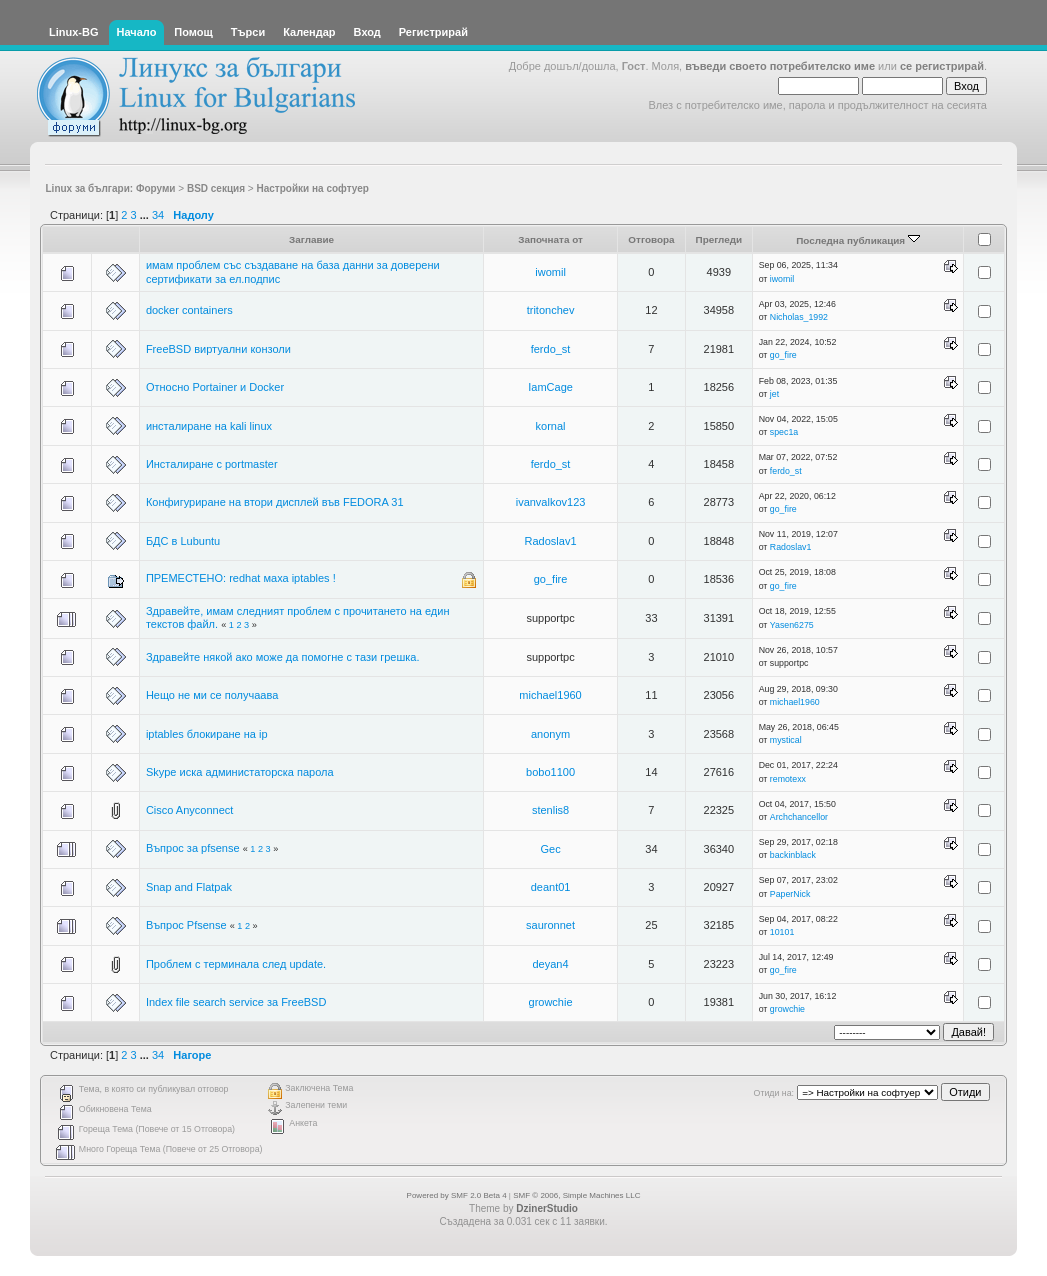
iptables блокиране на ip (207, 734)
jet (774, 394)
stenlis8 (550, 810)
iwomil (550, 272)
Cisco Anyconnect (189, 810)
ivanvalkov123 (551, 502)
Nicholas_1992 (799, 317)
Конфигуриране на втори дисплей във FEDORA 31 (275, 502)
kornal (551, 426)
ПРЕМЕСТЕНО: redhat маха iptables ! (241, 578)
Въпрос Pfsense (186, 925)
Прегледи (719, 239)
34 (158, 215)
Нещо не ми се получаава (212, 695)
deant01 (551, 887)
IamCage (550, 387)
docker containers (189, 310)
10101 (782, 932)
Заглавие (311, 239)
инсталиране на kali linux (209, 426)
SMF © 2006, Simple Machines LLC (576, 1195)
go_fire (783, 355)
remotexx (788, 779)
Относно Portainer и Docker (215, 387)
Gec (550, 849)
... (146, 215)
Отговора (651, 239)
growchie (551, 1002)
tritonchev (551, 310)
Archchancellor (799, 817)
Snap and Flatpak (189, 887)
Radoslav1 (551, 541)
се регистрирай (942, 66)
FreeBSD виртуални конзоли (218, 349)
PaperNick (790, 894)
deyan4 (551, 964)
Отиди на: (774, 1093)
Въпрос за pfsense (193, 848)
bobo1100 (550, 772)
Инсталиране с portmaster (212, 464)
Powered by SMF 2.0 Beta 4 (457, 1195)
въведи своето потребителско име (780, 66)
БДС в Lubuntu (183, 541)
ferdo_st (551, 349)
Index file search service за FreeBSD (236, 1002)
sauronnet (550, 925)
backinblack (793, 855)
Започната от (550, 239)
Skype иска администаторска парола (240, 772)
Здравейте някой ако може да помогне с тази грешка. (283, 657)
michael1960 (550, 695)
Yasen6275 (792, 625)
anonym (550, 734)
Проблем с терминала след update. (236, 964)
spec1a (784, 432)
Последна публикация (858, 240)
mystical (786, 740)
